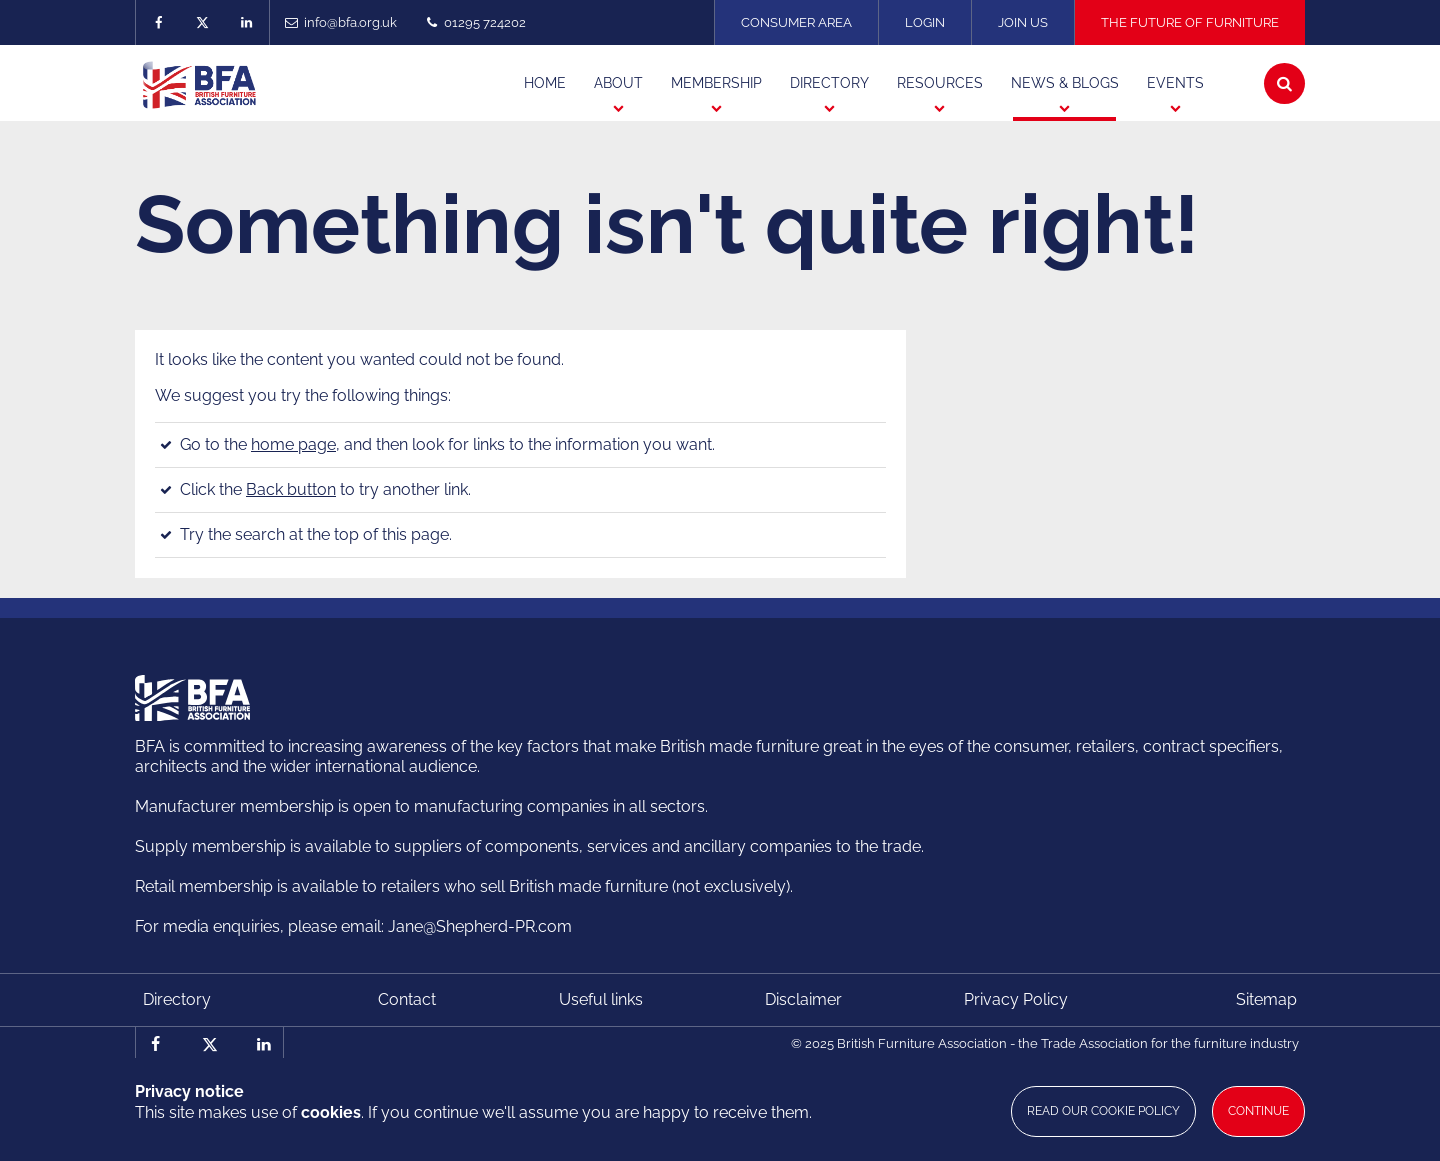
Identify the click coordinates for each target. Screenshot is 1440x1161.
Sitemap (1266, 999)
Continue (1258, 1111)
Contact (407, 999)
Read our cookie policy (1103, 1111)
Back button (291, 489)
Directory (177, 999)
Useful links (601, 999)
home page (293, 444)
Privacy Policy (1016, 999)
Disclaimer (803, 999)
